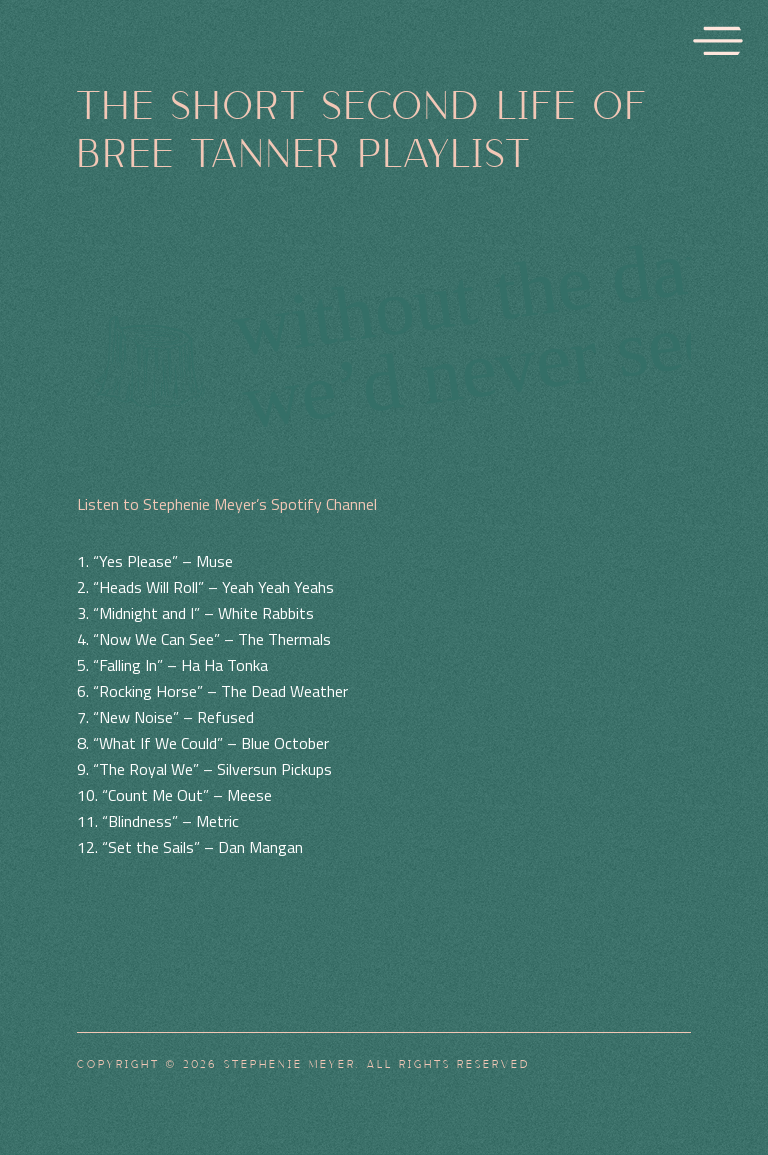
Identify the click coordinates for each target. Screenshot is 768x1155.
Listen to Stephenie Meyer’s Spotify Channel (227, 504)
